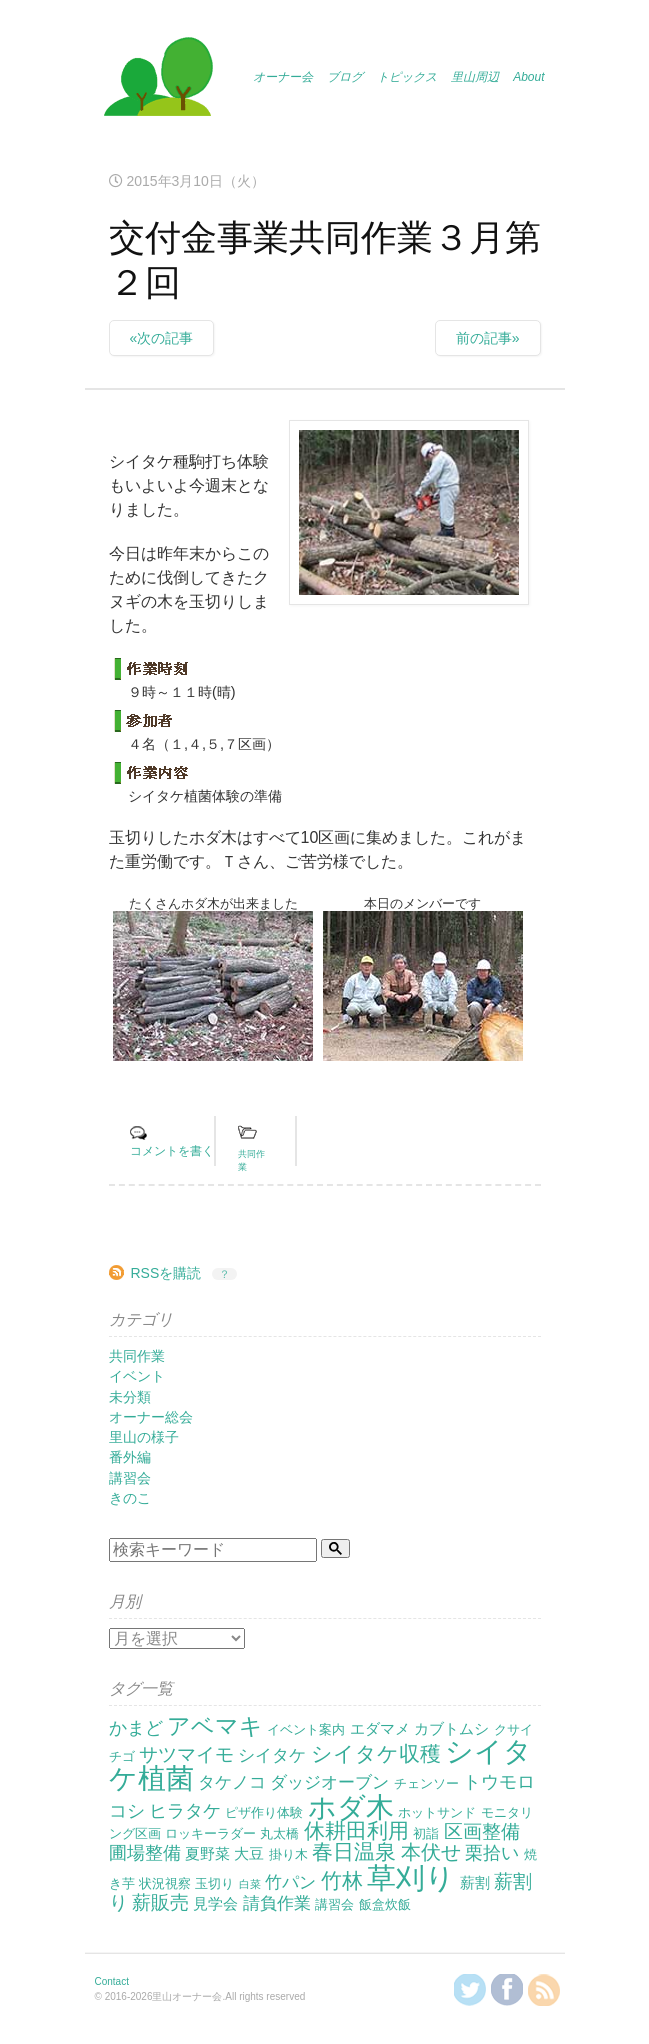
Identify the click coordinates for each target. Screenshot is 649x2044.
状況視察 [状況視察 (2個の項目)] (165, 1883)
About (528, 77)
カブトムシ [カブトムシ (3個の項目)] (451, 1728)
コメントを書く (172, 1151)
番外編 (130, 1457)
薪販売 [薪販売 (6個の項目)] (160, 1902)
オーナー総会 (151, 1417)
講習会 (130, 1478)
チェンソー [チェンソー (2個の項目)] (426, 1783)
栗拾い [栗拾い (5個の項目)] (492, 1853)
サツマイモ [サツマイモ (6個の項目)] (186, 1754)
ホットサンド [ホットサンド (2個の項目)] (437, 1812)
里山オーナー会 (158, 80)
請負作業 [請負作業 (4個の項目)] (277, 1903)
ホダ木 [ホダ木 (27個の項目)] (351, 1807)
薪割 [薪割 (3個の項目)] (475, 1882)
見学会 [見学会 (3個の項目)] (215, 1903)
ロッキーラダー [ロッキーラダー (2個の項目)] (210, 1833)
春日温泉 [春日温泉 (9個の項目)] (354, 1852)
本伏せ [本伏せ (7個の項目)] (431, 1852)
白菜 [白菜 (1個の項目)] (250, 1884)
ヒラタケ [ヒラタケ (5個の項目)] (185, 1811)
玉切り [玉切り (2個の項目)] (214, 1883)
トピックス (407, 77)
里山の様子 (144, 1437)
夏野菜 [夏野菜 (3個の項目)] (207, 1853)
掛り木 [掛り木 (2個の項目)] (288, 1854)
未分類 (130, 1397)
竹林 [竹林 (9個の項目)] (342, 1881)
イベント (137, 1376)
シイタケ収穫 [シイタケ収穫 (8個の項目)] (376, 1753)
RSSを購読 (166, 1273)
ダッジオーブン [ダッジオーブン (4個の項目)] (329, 1782)
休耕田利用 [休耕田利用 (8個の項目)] (356, 1830)
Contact (112, 1981)
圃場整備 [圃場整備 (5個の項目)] (145, 1853)
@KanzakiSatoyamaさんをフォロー (470, 1990)
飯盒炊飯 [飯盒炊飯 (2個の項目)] (385, 1904)
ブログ (345, 77)
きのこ (130, 1498)
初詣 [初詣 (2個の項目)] (426, 1833)
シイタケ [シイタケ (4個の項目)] (272, 1755)
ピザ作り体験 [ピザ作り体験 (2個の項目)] (264, 1812)
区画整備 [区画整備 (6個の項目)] (482, 1831)
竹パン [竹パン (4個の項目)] (290, 1882)
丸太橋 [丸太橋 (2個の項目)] (279, 1833)
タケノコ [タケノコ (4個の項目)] (232, 1782)
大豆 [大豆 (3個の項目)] (249, 1853)
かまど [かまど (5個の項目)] (136, 1728)
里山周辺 (475, 77)
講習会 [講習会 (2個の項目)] (334, 1904)
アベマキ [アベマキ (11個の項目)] (215, 1726)
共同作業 (137, 1356)
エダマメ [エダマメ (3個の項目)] (380, 1728)
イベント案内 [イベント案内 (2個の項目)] (306, 1729)
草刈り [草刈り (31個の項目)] (411, 1877)
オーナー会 (283, 77)
